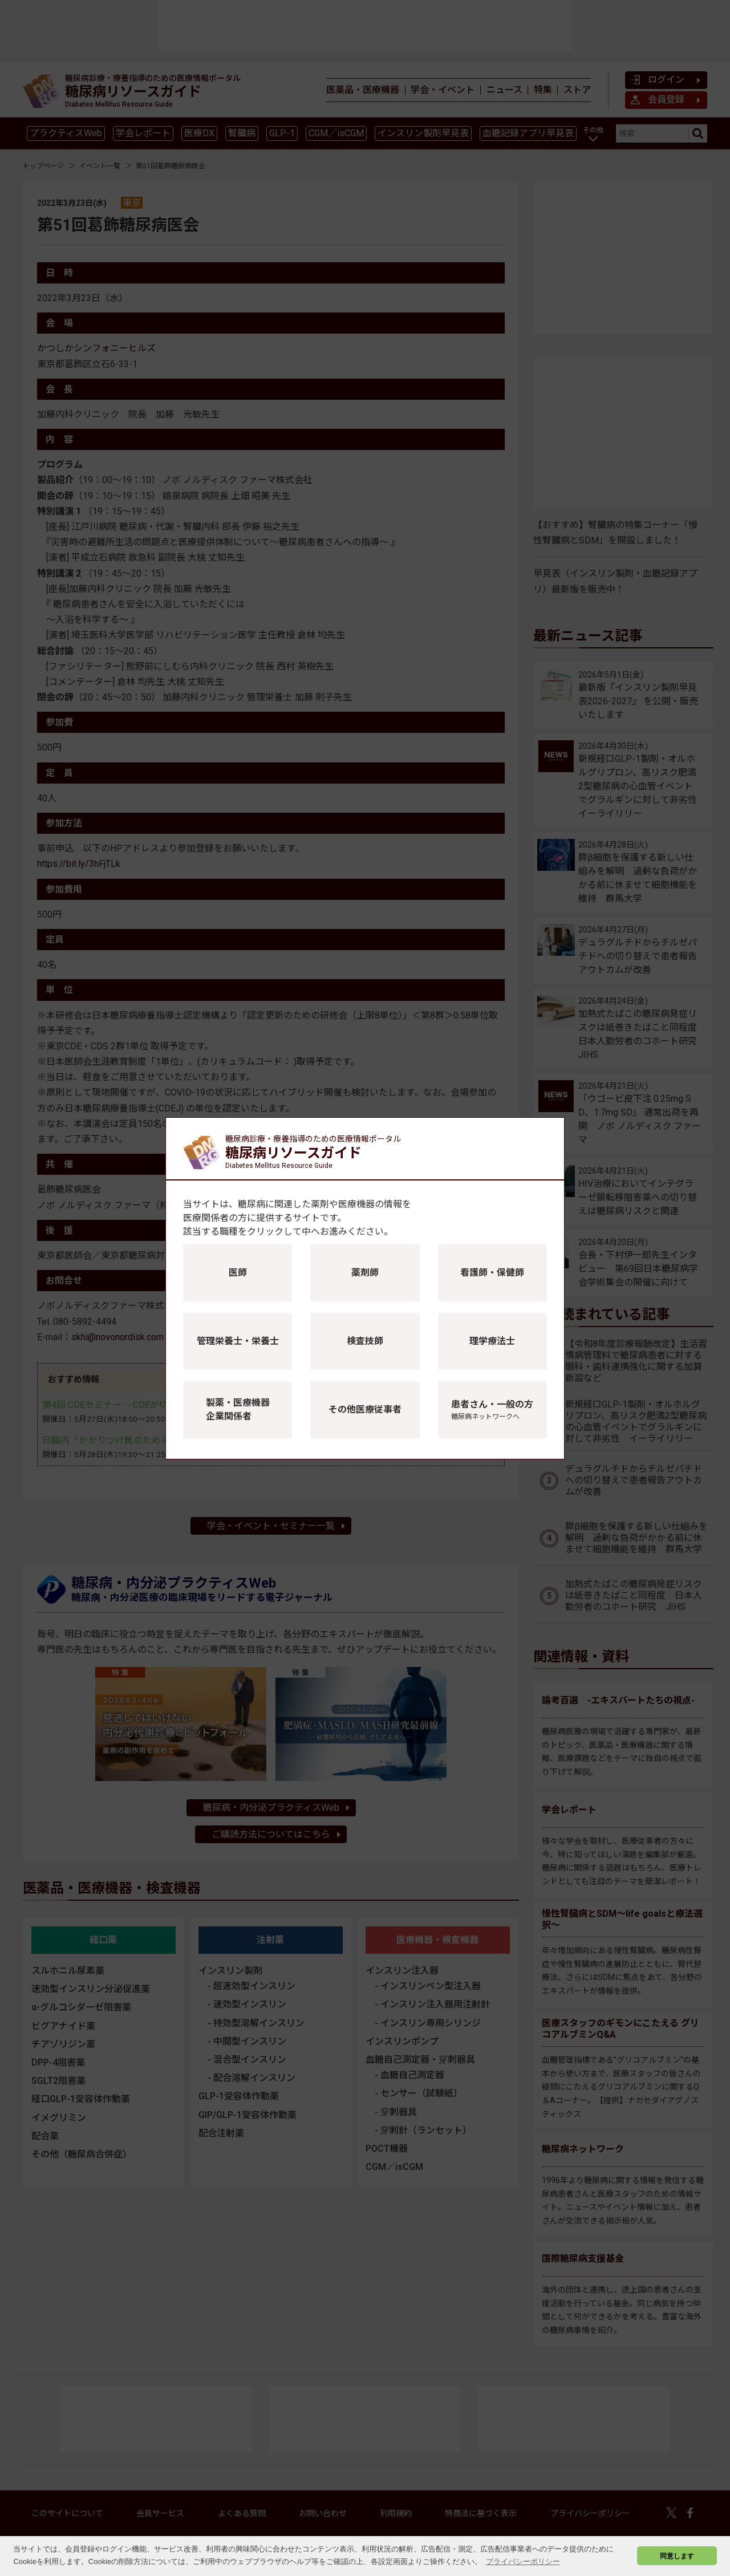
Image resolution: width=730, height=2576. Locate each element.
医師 (238, 1272)
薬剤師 (365, 1272)
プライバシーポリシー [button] (523, 2561)
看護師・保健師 (492, 1272)
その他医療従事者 (365, 1409)
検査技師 (365, 1341)
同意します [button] (677, 2555)
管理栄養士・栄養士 (238, 1341)
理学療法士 (492, 1341)
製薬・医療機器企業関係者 (238, 1409)
